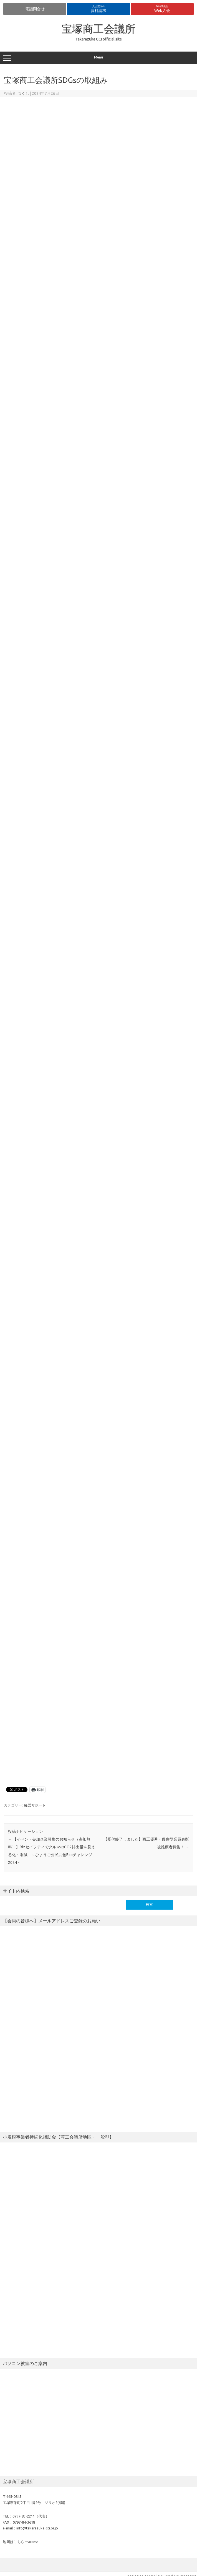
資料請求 (98, 9)
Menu (98, 58)
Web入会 (162, 9)
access (33, 2542)
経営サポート (35, 1805)
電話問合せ (35, 9)
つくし (23, 93)
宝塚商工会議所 (98, 28)
